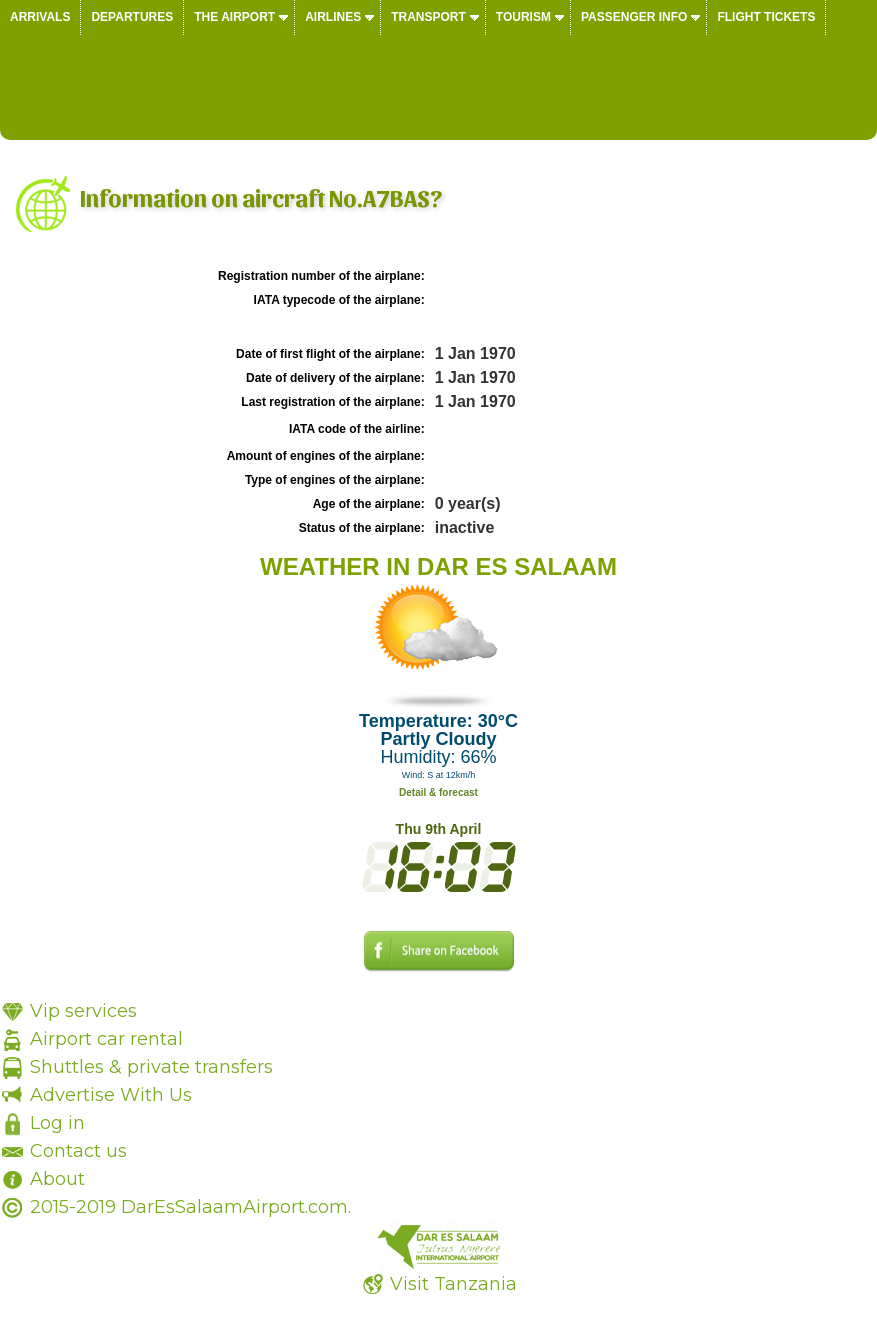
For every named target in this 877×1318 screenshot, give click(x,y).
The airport (234, 17)
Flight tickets (766, 17)
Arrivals (40, 17)
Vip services (83, 1011)
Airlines (333, 17)
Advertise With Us (111, 1095)
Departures (132, 17)
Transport (428, 17)
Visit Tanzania (453, 1284)
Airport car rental (106, 1039)
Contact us (78, 1151)
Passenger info (634, 17)
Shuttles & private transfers (151, 1067)
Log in (57, 1123)
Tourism (523, 17)
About (57, 1179)
